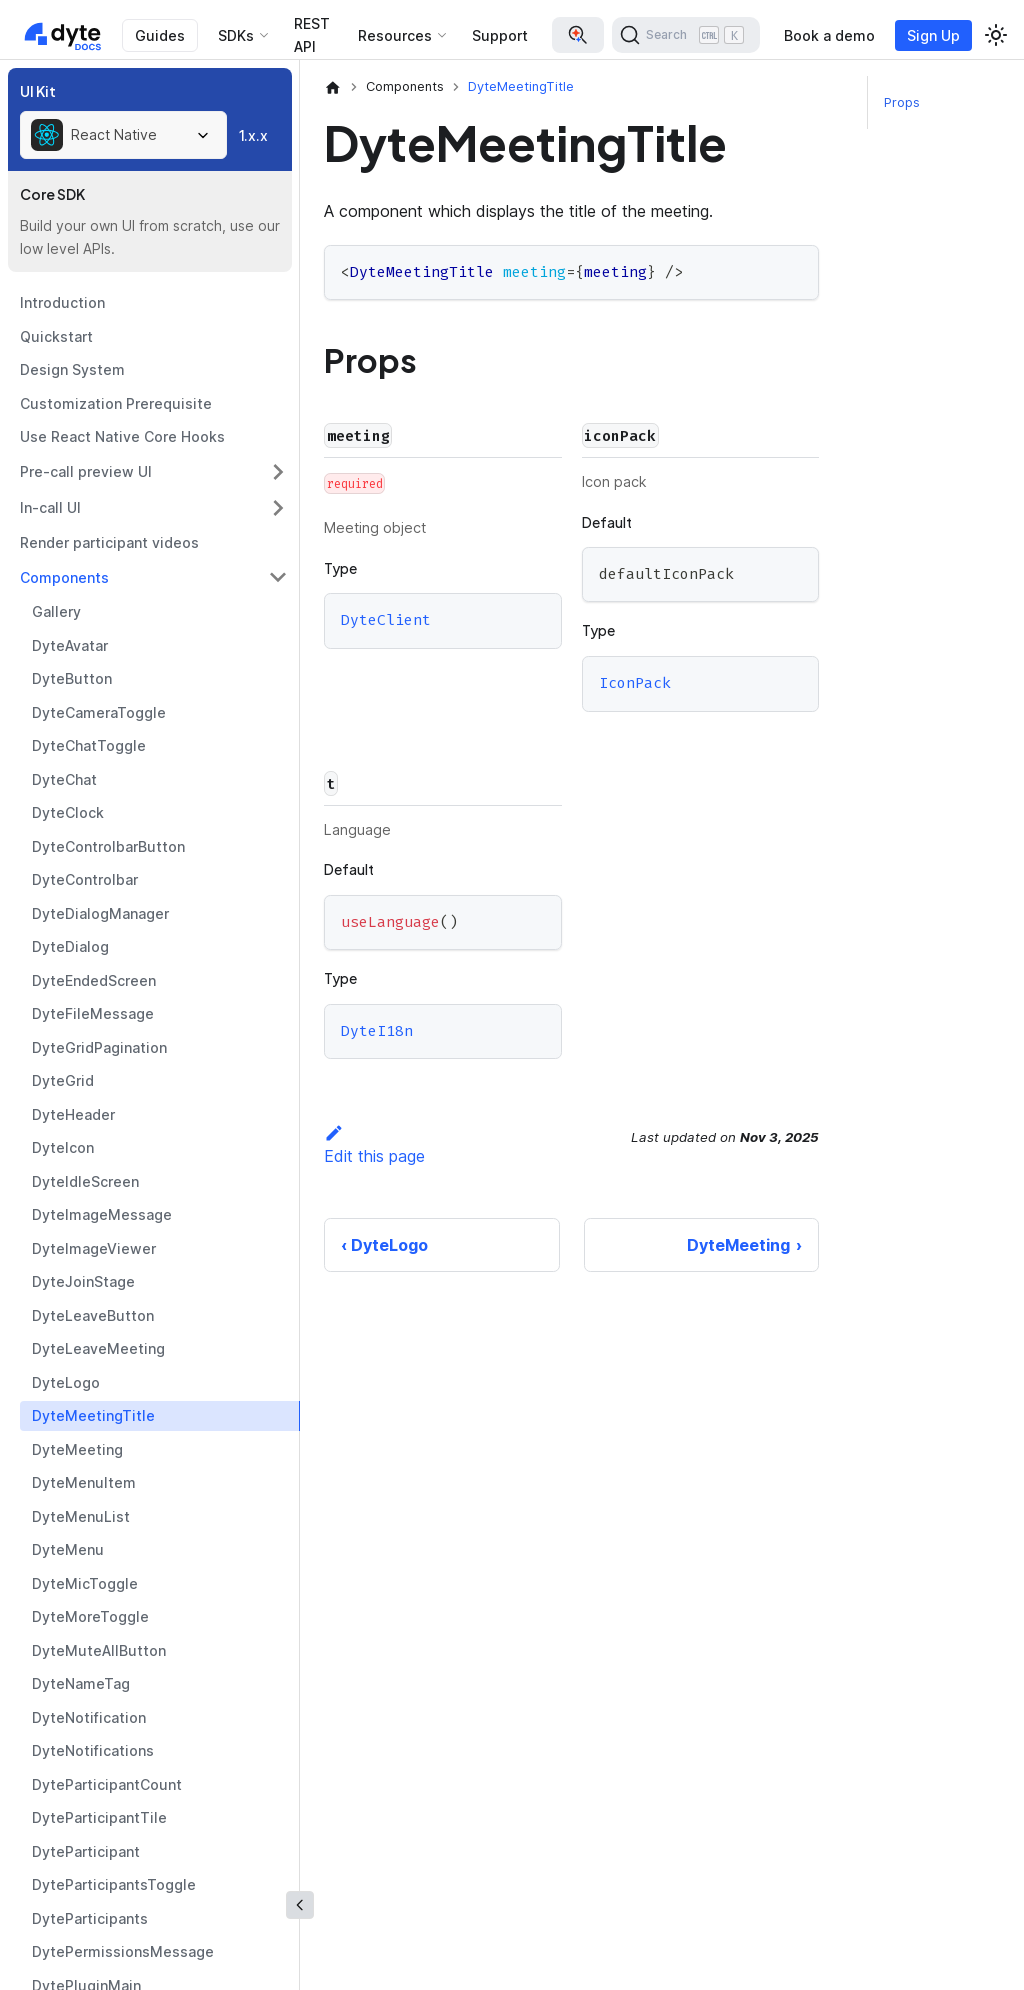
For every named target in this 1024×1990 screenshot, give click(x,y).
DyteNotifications (93, 1750)
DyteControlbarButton (108, 846)
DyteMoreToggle (90, 1616)
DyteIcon (63, 1147)
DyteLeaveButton (93, 1315)
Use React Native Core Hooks (122, 436)
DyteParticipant (86, 1851)
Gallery (56, 611)
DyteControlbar (85, 879)
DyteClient (386, 621)
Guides (160, 35)
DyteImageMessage (102, 1214)
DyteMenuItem (84, 1482)
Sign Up (933, 35)
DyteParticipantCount (107, 1784)
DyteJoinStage (83, 1281)
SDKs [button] (236, 35)
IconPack (635, 683)
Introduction (62, 302)
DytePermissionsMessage (123, 1951)
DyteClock (68, 812)
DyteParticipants (90, 1918)
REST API (312, 35)
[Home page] (333, 87)
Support (500, 35)
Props (902, 102)
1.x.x (253, 135)
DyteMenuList (81, 1516)
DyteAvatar (70, 645)
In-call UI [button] (50, 507)
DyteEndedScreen (94, 980)
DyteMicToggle (85, 1583)
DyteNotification (89, 1717)
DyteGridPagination (99, 1047)
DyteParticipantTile (99, 1817)
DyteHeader (73, 1114)
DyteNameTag (81, 1683)
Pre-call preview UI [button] (86, 471)
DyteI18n (377, 1031)
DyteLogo (66, 1382)
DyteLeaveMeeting (98, 1348)
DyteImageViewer (94, 1248)
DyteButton (72, 678)
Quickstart (56, 336)
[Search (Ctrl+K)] (686, 35)
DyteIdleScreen (85, 1181)
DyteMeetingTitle (93, 1415)
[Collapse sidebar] (300, 1905)
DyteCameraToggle (99, 712)
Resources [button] (395, 35)
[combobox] (123, 135)
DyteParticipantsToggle (114, 1884)
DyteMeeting (77, 1449)
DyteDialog (70, 946)
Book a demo (829, 35)
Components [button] (64, 577)
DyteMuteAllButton (99, 1650)
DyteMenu (68, 1549)
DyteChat (64, 779)
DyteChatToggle (89, 745)
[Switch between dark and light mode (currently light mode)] (996, 35)
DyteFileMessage (93, 1013)
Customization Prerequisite (116, 403)
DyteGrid (63, 1080)
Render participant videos (109, 542)
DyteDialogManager (100, 913)
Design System (72, 369)
